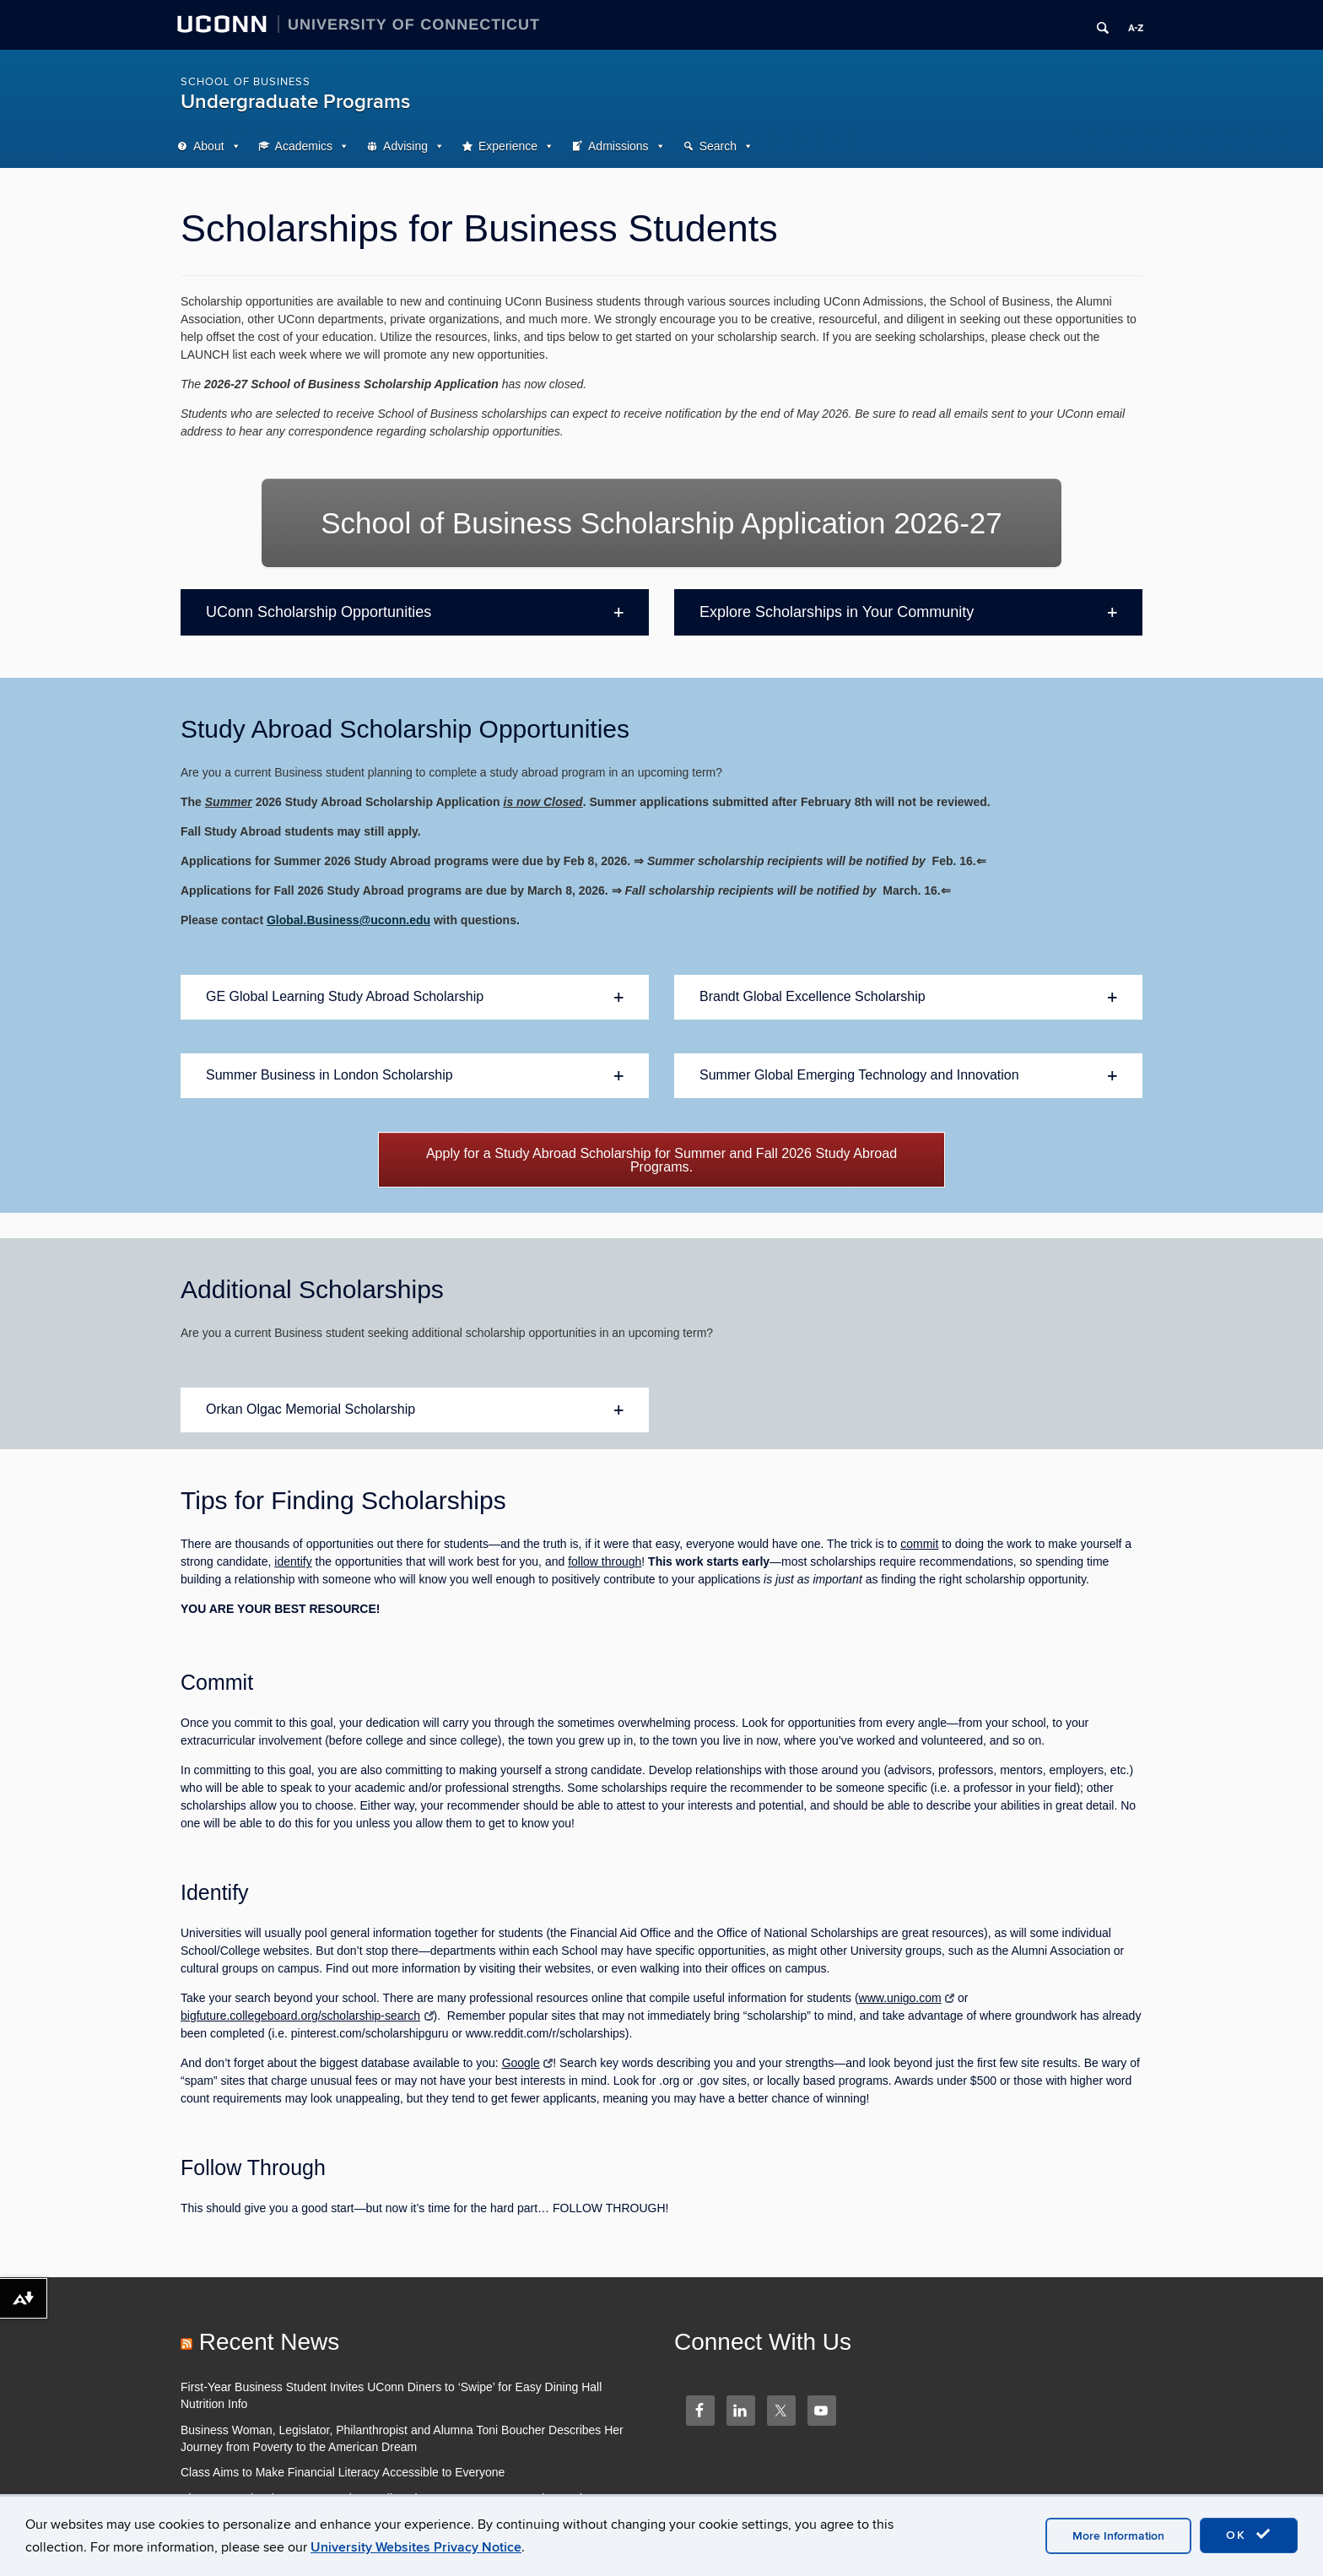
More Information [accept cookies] (1118, 2536)
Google (528, 2063)
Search (718, 146)
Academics (303, 146)
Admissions (618, 146)
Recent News (269, 2342)
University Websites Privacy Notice (415, 2547)
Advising (405, 146)
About (208, 146)
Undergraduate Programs (295, 101)
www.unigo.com (907, 1998)
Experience (507, 146)
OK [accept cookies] (1249, 2534)
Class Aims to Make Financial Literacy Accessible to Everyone (343, 2472)
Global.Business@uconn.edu (348, 920)
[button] (415, 612)
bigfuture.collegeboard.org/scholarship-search (307, 2015)
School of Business (245, 82)
